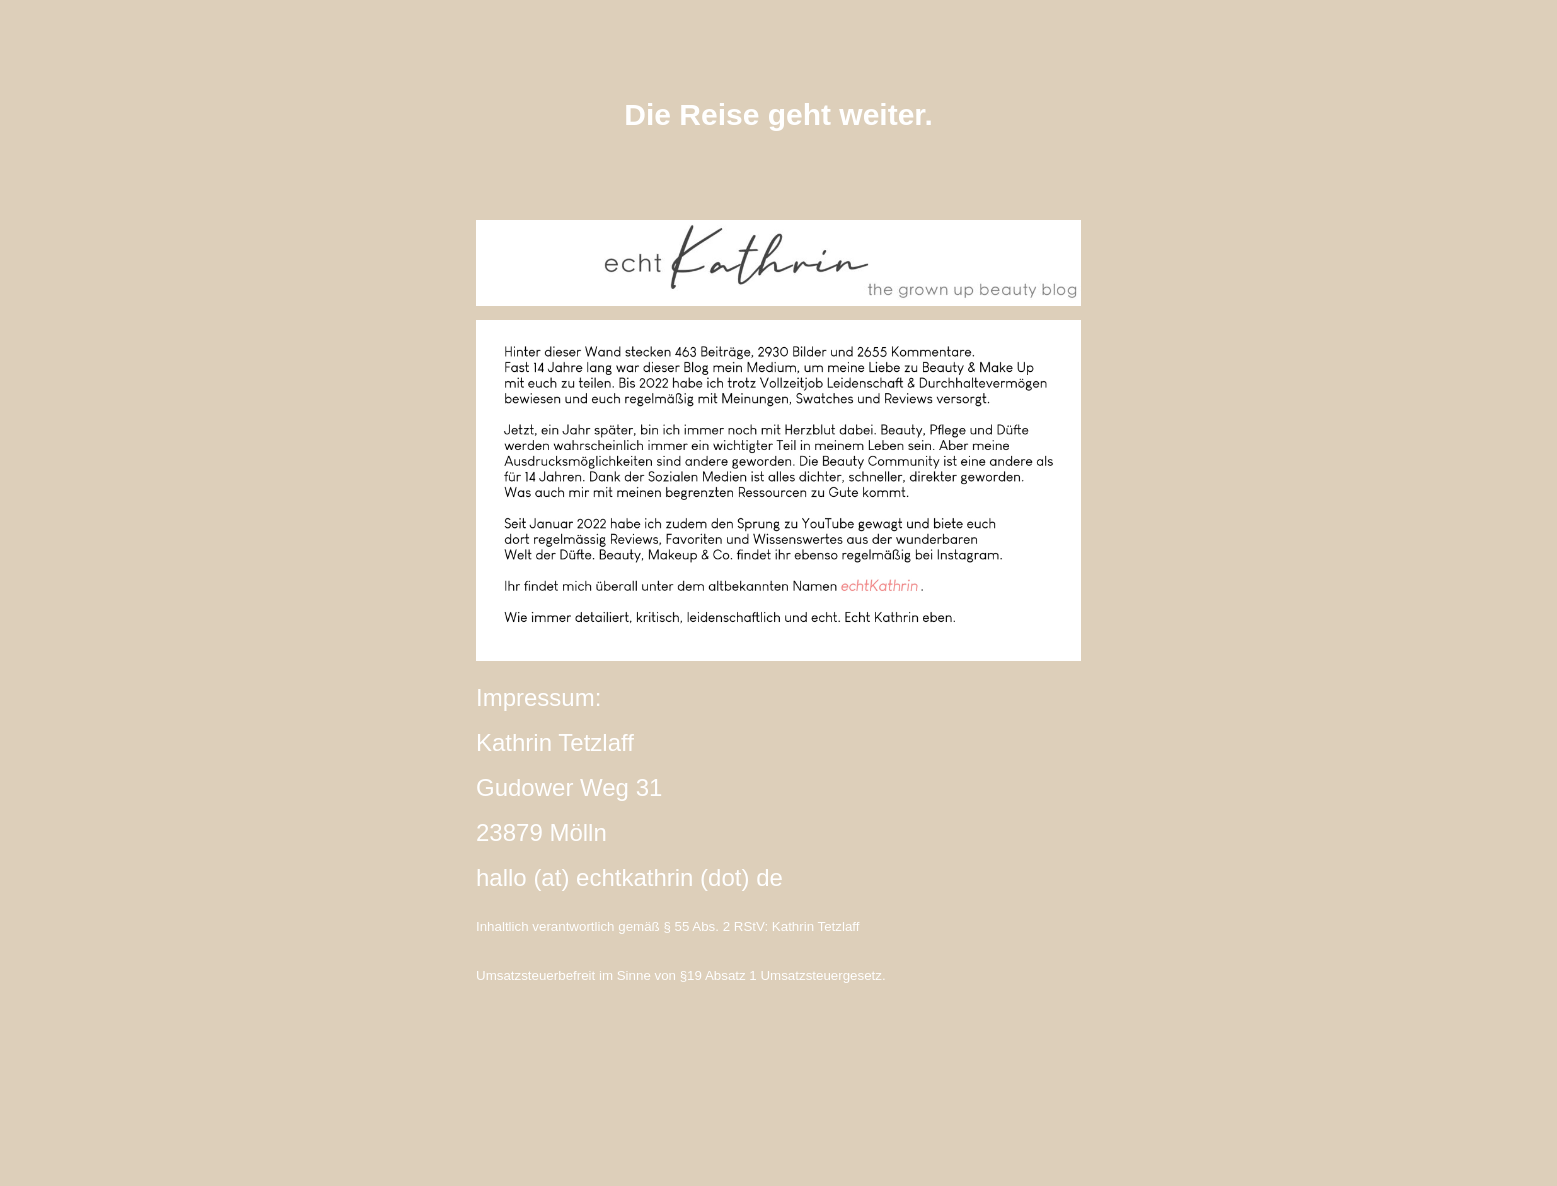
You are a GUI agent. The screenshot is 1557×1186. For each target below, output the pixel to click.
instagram (779, 1085)
